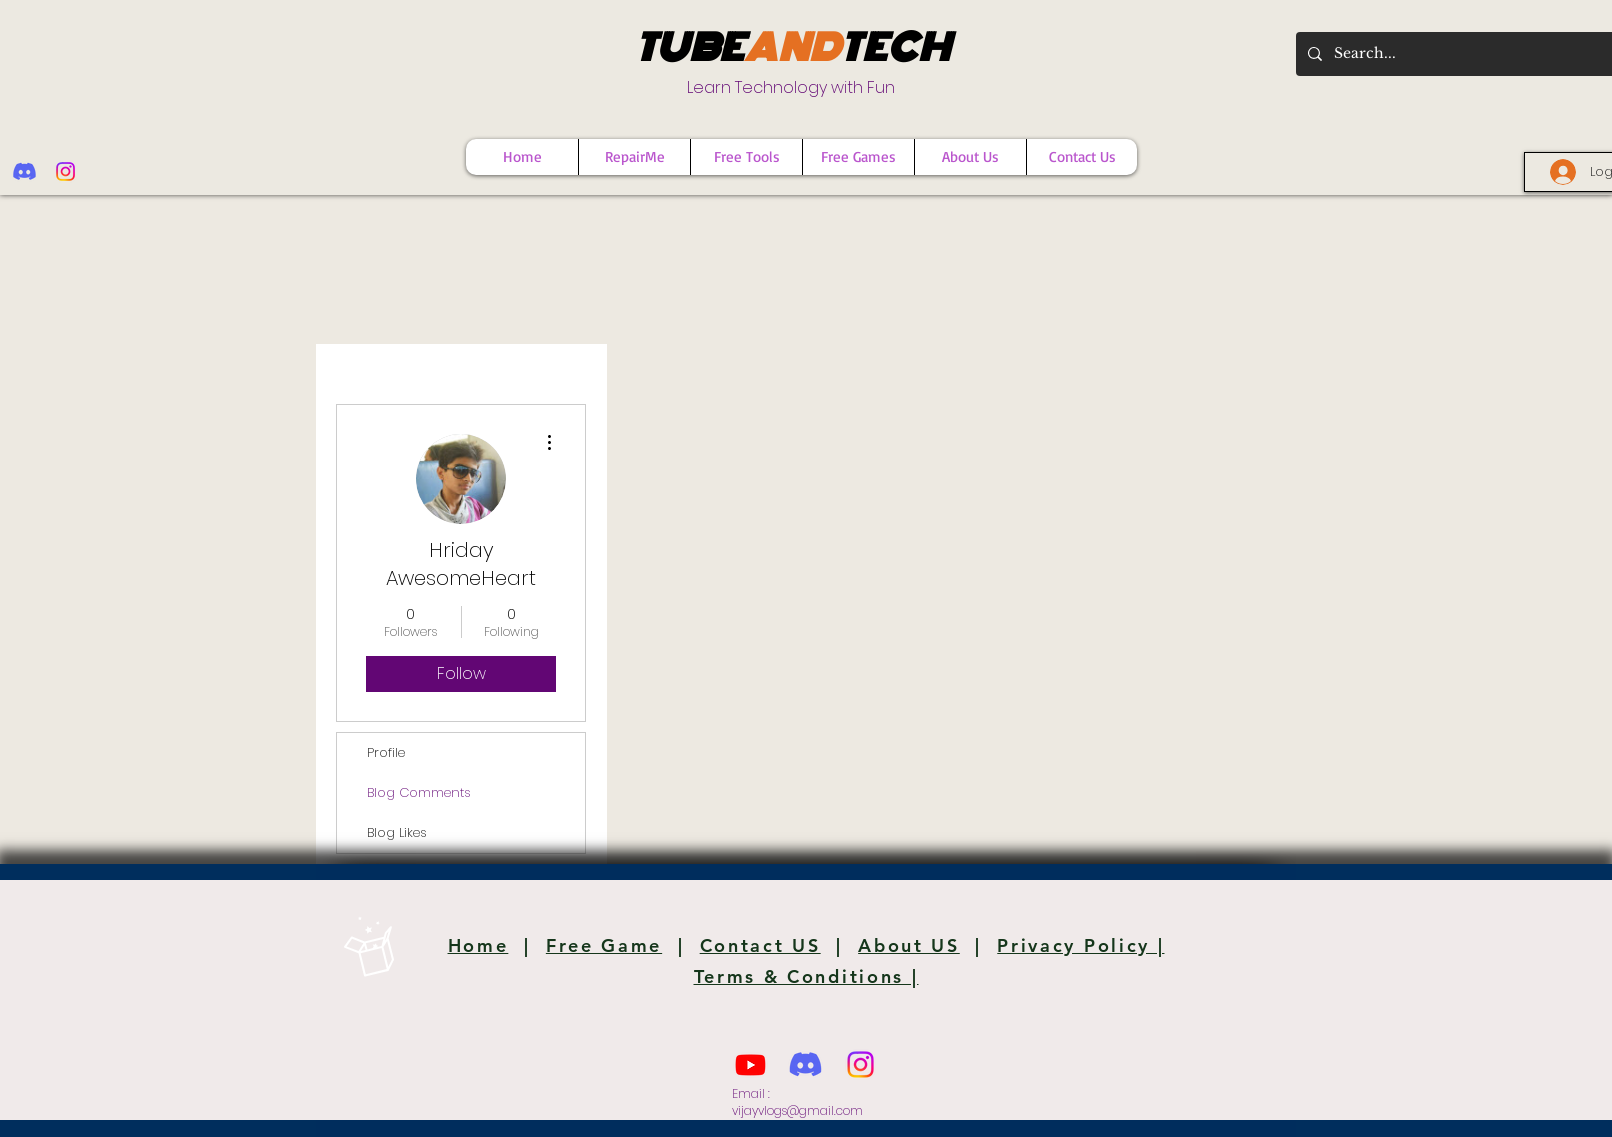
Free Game (604, 945)
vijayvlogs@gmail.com (797, 1110)
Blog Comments (419, 792)
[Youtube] (750, 1064)
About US (909, 945)
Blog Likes (397, 832)
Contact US (760, 945)
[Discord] (24, 171)
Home (478, 945)
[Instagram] (65, 171)
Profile (386, 752)
